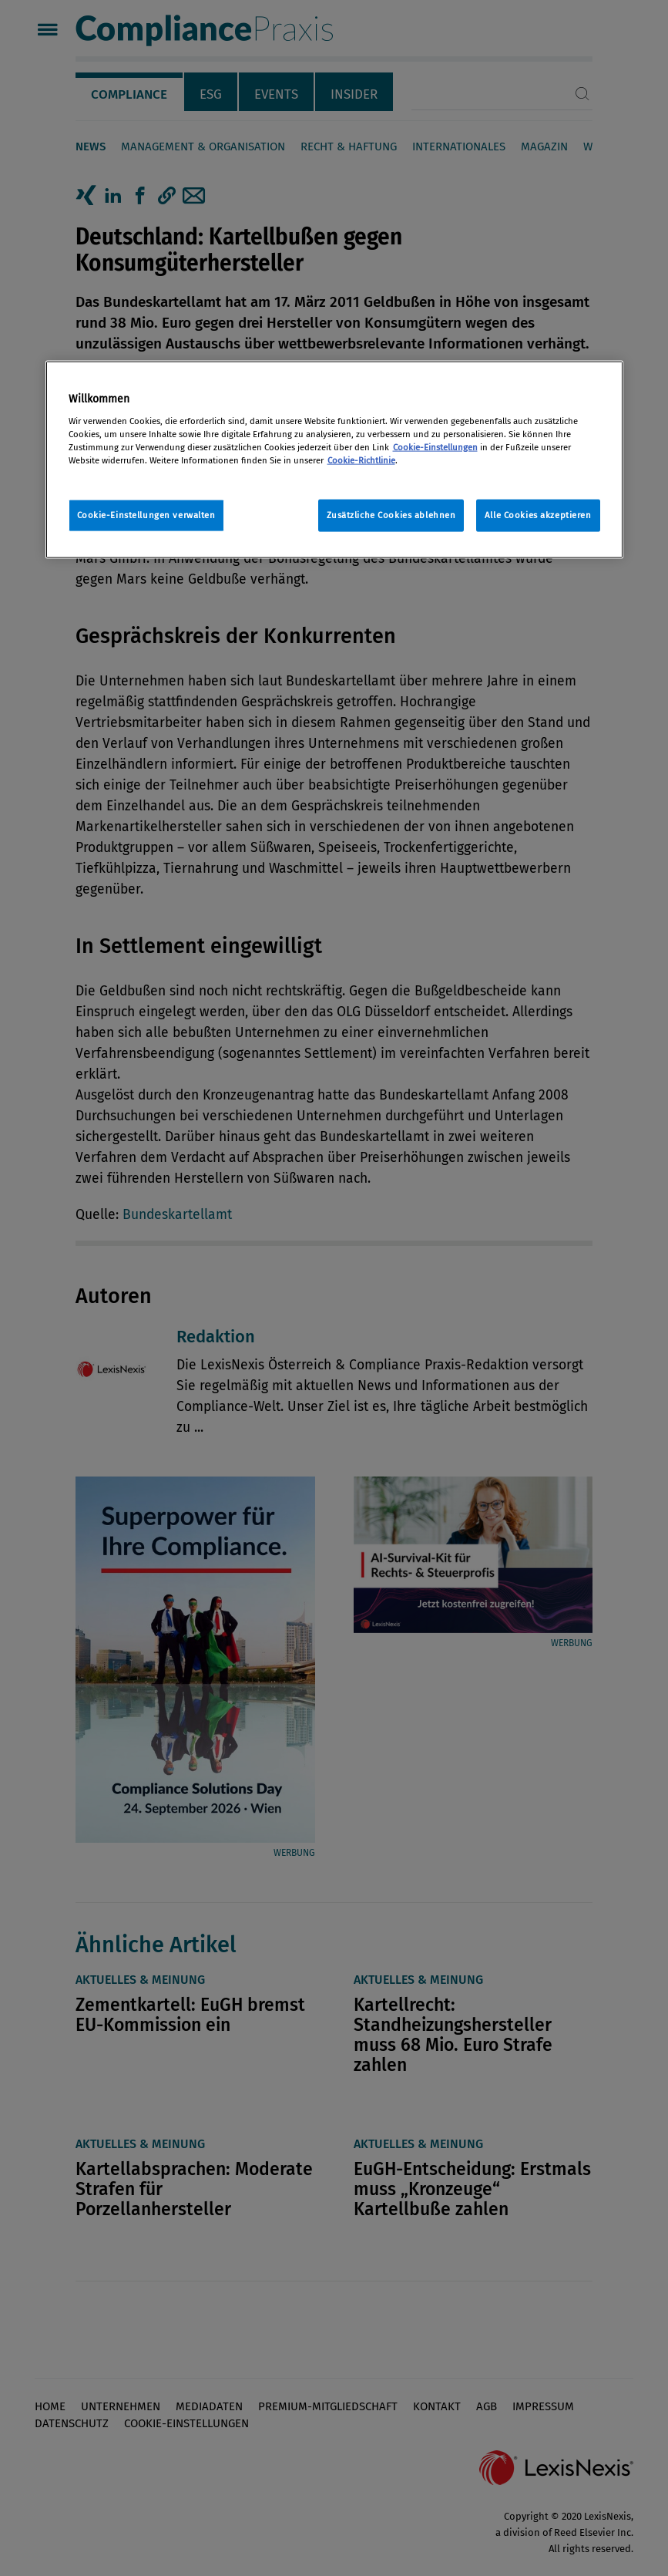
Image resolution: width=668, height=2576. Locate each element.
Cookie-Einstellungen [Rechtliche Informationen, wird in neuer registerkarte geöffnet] (435, 446)
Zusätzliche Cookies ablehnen (391, 515)
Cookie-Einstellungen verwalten (146, 515)
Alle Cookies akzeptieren (538, 515)
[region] (334, 460)
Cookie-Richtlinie (361, 460)
